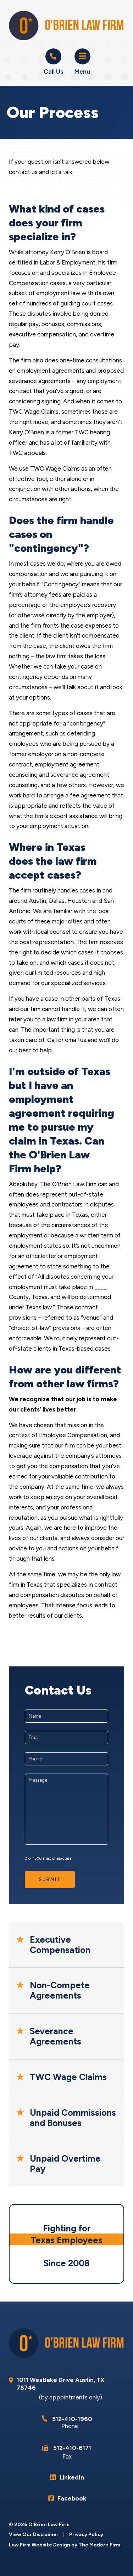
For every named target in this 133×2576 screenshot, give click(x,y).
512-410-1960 (72, 2419)
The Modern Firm (99, 2545)
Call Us (53, 71)
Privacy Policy (86, 2535)
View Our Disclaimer (34, 2535)
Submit (50, 1879)
